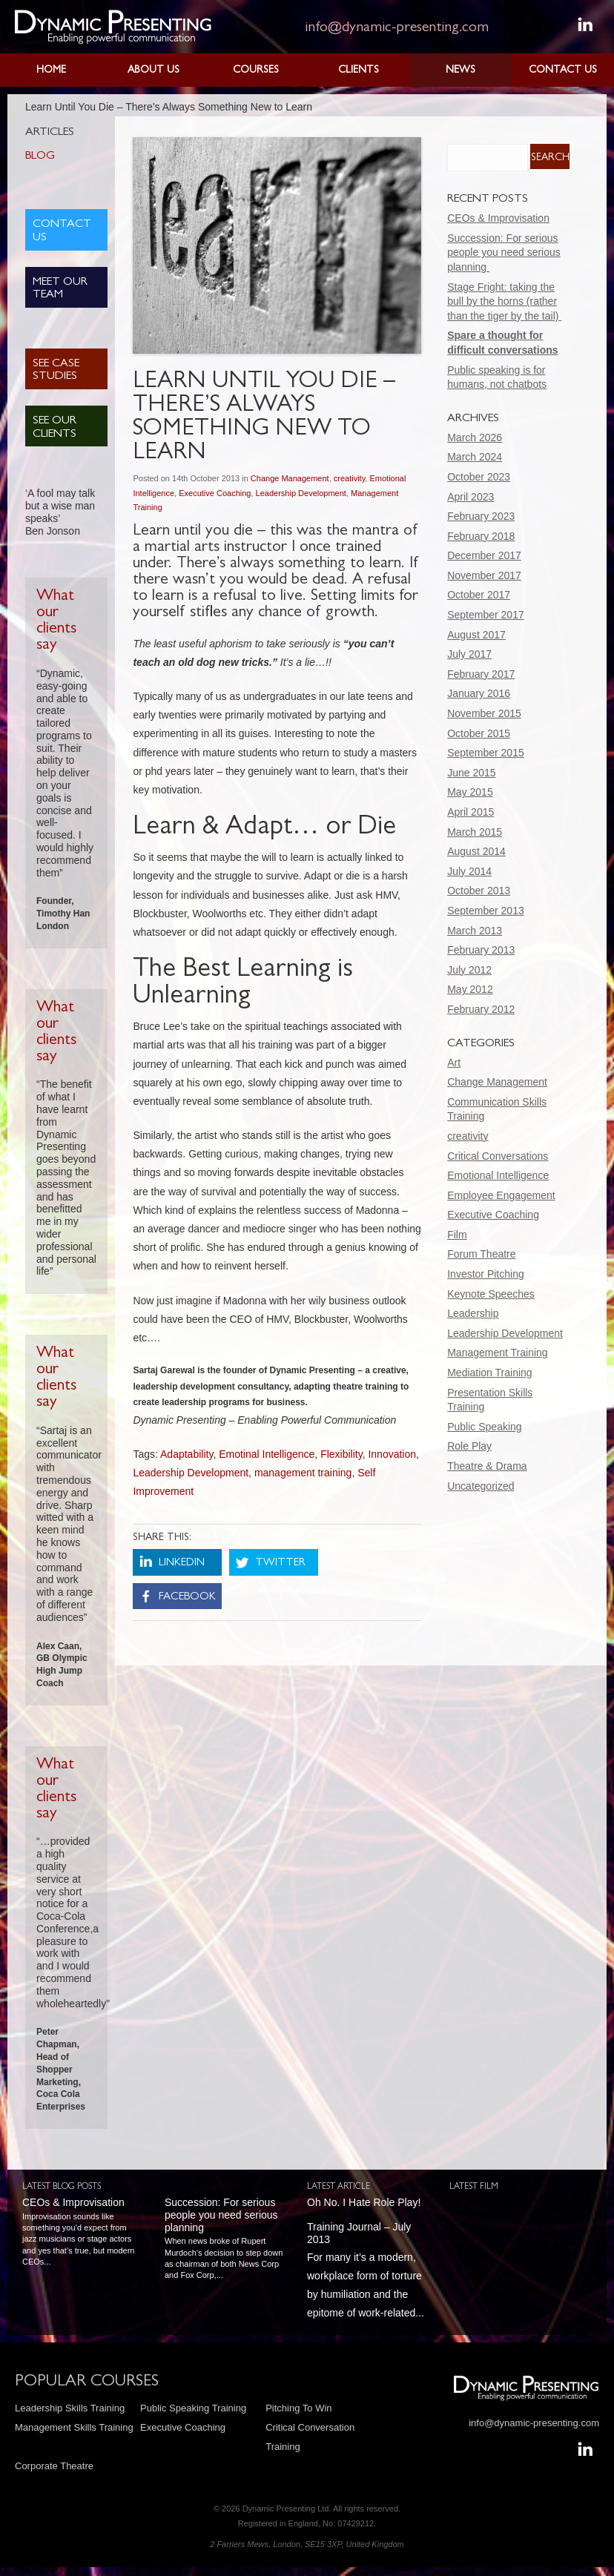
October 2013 (478, 890)
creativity (350, 478)
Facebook (187, 1597)
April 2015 (470, 812)
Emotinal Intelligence (266, 1454)
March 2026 (474, 437)
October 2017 (478, 595)
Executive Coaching (215, 493)
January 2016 (478, 693)
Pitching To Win (298, 2408)
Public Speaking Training (193, 2408)
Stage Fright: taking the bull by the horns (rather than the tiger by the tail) (504, 301)
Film (456, 1235)
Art (453, 1063)
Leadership (472, 1313)
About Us (153, 70)
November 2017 (484, 575)
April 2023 (470, 497)
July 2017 (469, 654)
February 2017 (481, 674)
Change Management (290, 478)
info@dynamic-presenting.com (397, 28)
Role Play (469, 1446)
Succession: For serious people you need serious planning (504, 252)
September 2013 (485, 911)
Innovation (392, 1454)
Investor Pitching (485, 1274)
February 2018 (481, 536)
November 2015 (484, 713)
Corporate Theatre (54, 2465)
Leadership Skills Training (70, 2408)
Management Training (497, 1352)
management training (303, 1473)
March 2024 (474, 457)
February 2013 (481, 950)
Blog (40, 156)
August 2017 (476, 635)
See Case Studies (56, 370)
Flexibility (341, 1454)
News (460, 70)
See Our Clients (54, 427)
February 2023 (481, 516)
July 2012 (469, 970)
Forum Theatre (481, 1254)
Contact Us (563, 70)
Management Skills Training (74, 2427)
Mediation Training (489, 1372)
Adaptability (186, 1454)
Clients (358, 70)
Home (51, 70)
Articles (49, 133)
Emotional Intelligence (498, 1175)
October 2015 (478, 733)
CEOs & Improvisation (498, 218)
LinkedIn (182, 1563)
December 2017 (484, 555)
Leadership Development (301, 493)
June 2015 (471, 773)
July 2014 (469, 871)
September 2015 (485, 753)
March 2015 (474, 832)
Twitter (280, 1563)
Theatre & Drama (486, 1466)
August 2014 (476, 851)
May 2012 (469, 989)
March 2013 (474, 931)
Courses (256, 70)
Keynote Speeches (491, 1294)
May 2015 (469, 792)
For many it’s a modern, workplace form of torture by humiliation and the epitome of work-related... (367, 2257)
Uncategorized (480, 1486)
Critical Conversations (497, 1156)
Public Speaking (484, 1427)
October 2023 (478, 477)
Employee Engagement (501, 1195)
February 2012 (481, 1009)
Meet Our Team (60, 289)
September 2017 (485, 615)
